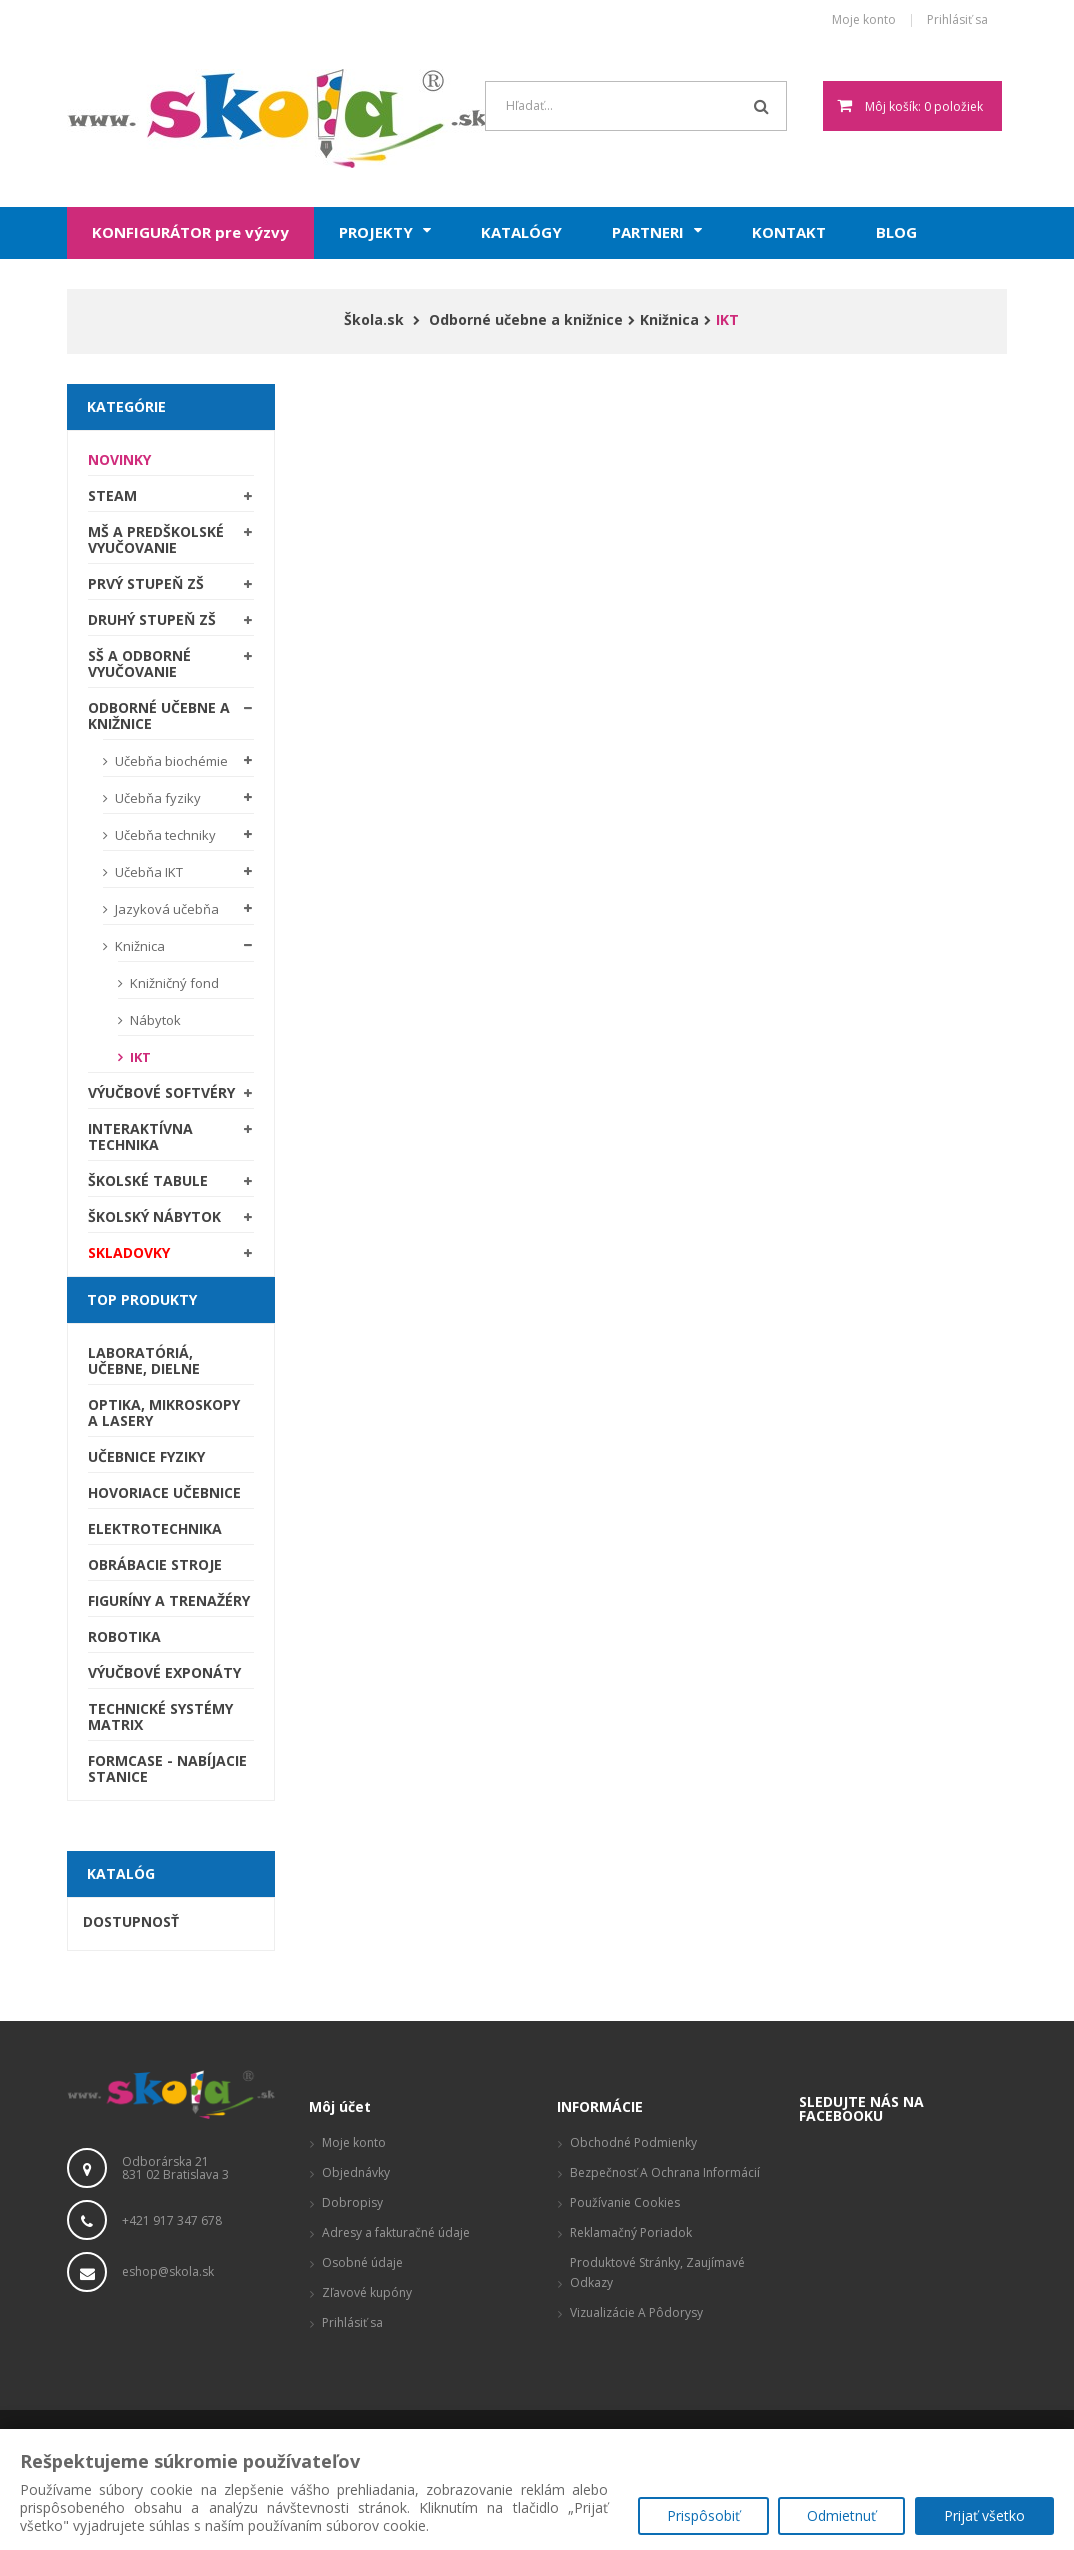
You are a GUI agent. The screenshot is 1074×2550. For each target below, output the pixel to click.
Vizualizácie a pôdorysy (636, 2312)
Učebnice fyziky (146, 1456)
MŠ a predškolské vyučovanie (156, 539)
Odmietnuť (841, 2515)
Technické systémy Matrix (160, 1716)
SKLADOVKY (129, 1252)
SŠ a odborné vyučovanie (139, 663)
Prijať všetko (984, 2515)
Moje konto (864, 20)
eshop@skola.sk (168, 2271)
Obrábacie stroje (155, 1564)
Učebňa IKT (147, 872)
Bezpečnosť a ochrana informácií (665, 2172)
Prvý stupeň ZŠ (146, 583)
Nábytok (154, 1020)
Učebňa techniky (164, 835)
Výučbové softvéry (161, 1092)
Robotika (124, 1636)
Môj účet (340, 2106)
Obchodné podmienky (633, 2142)
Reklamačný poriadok (631, 2232)
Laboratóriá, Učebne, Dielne (144, 1360)
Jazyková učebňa (165, 909)
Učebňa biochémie (170, 761)
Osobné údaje (362, 2262)
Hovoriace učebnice (164, 1492)
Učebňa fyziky (156, 798)
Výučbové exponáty (164, 1672)
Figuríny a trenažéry (169, 1600)
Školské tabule (148, 1180)
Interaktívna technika (140, 1136)
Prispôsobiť (702, 2515)
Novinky (119, 459)
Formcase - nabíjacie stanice (167, 1768)
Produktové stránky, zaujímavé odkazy (657, 2272)
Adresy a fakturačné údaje (396, 2232)
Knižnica (138, 946)
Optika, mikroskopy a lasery (164, 1412)
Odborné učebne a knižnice (159, 715)
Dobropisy (352, 2202)
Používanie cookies (625, 2202)
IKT (139, 1057)
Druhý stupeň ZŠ (152, 619)
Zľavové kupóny (367, 2292)
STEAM (112, 495)
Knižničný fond (173, 983)
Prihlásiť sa (957, 20)
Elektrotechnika (155, 1528)
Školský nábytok (154, 1216)
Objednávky (356, 2172)
